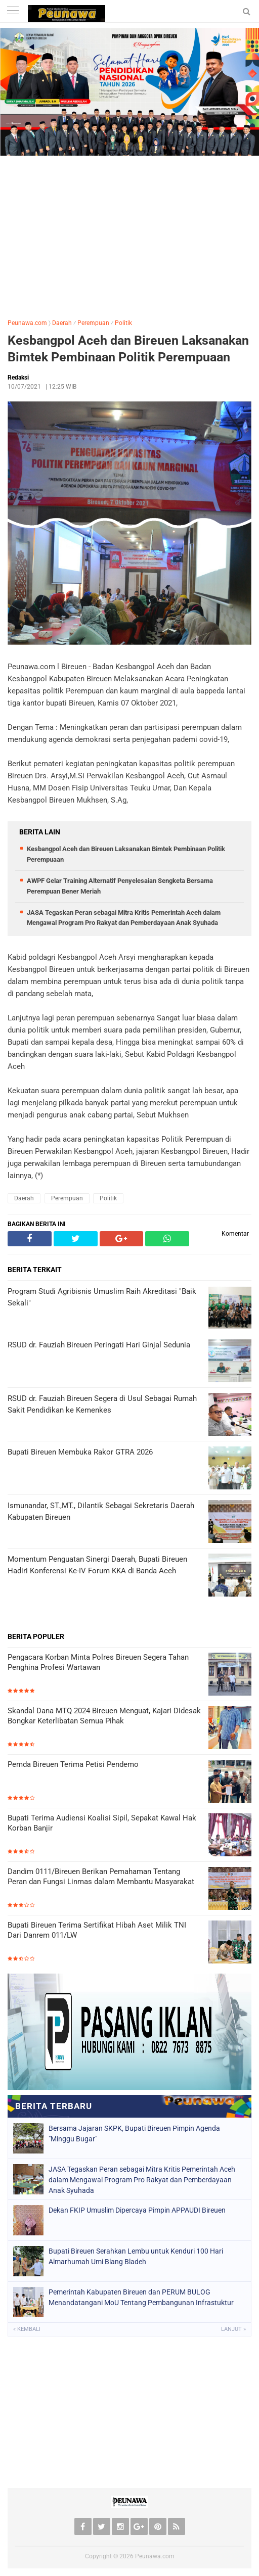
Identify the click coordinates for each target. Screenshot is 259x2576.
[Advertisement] (129, 235)
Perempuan (93, 322)
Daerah (62, 322)
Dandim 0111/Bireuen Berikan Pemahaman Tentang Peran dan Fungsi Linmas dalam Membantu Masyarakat (101, 1876)
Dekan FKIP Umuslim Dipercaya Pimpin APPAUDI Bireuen (137, 2210)
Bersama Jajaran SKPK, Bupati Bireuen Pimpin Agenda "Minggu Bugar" (134, 2133)
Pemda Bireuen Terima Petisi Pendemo (73, 1764)
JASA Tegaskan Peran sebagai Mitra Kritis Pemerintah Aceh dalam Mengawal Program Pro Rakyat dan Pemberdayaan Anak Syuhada (142, 2179)
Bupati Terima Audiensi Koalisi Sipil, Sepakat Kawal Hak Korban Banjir (102, 1823)
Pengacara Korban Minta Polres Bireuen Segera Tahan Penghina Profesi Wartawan (98, 1662)
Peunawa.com (27, 322)
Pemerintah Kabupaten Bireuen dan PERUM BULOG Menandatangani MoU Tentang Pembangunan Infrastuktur (141, 2297)
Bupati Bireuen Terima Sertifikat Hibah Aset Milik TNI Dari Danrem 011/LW (97, 1930)
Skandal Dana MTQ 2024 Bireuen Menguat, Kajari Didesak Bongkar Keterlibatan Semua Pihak (104, 1715)
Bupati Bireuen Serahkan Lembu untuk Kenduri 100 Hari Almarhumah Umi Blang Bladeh (136, 2256)
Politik (123, 322)
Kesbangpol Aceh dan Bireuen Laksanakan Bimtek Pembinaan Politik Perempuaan (128, 348)
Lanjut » (233, 2329)
